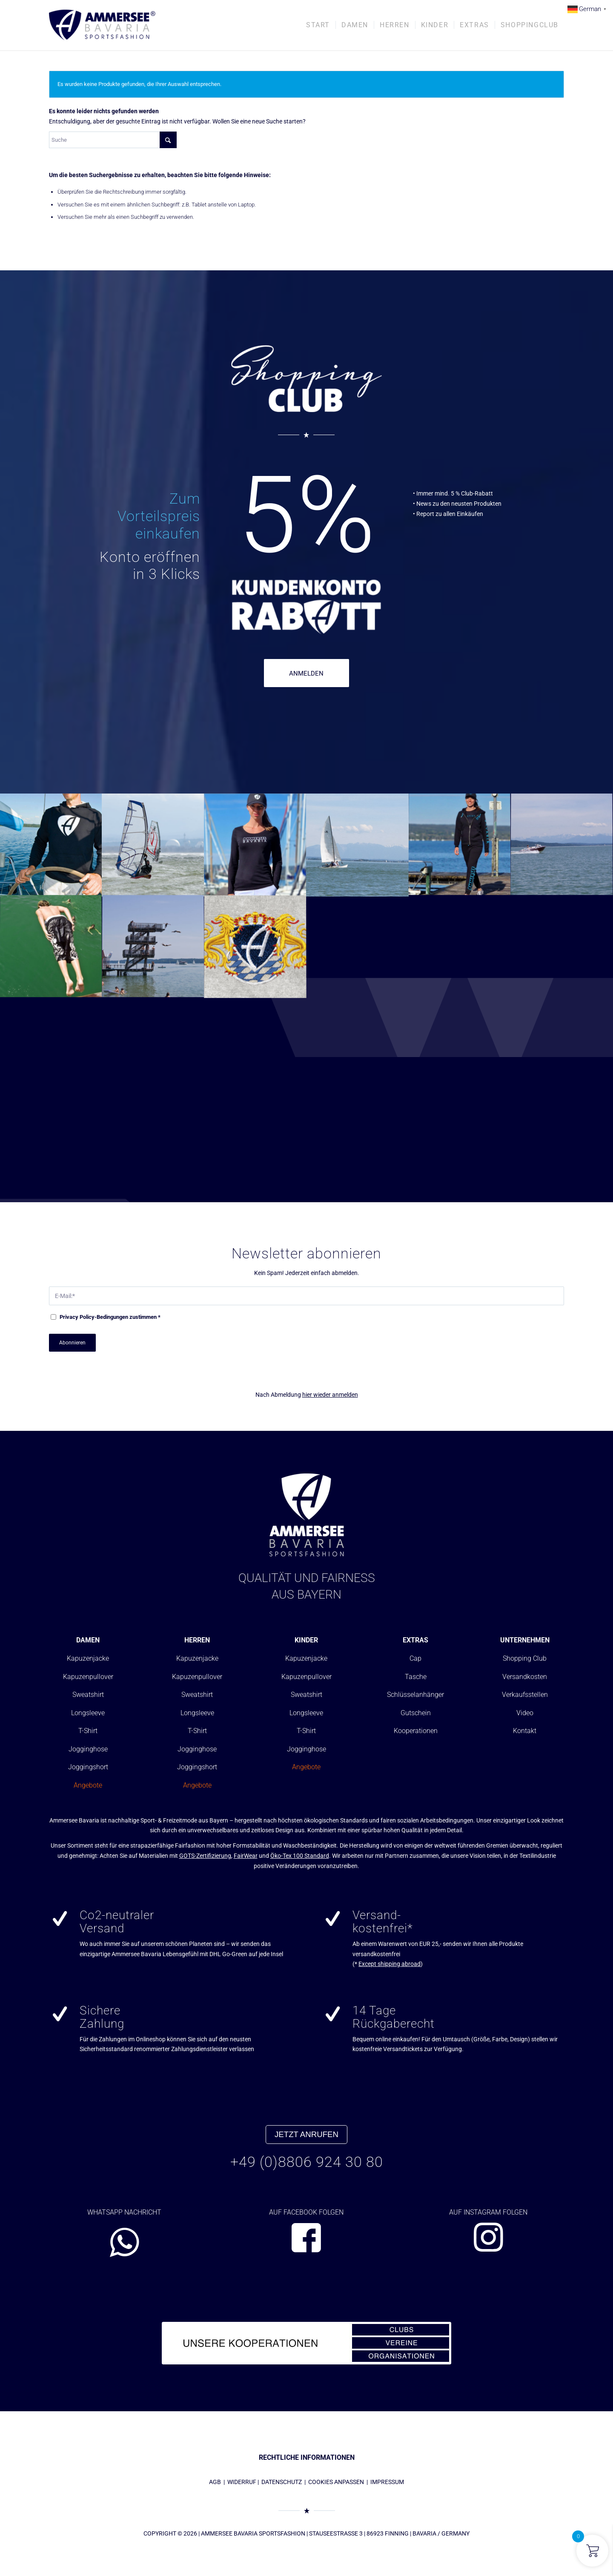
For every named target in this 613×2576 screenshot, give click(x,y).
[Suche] (113, 140)
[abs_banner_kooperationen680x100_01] (306, 2343)
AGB (215, 2482)
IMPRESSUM (387, 2482)
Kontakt (524, 1731)
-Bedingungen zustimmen (110, 1317)
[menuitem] (318, 25)
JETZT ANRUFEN (306, 2134)
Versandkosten (524, 1677)
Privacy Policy (77, 1317)
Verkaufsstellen (525, 1695)
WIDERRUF (241, 2482)
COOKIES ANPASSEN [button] (336, 2482)
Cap (415, 1658)
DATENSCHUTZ (281, 2482)
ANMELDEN (306, 673)
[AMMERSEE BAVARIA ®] (102, 25)
